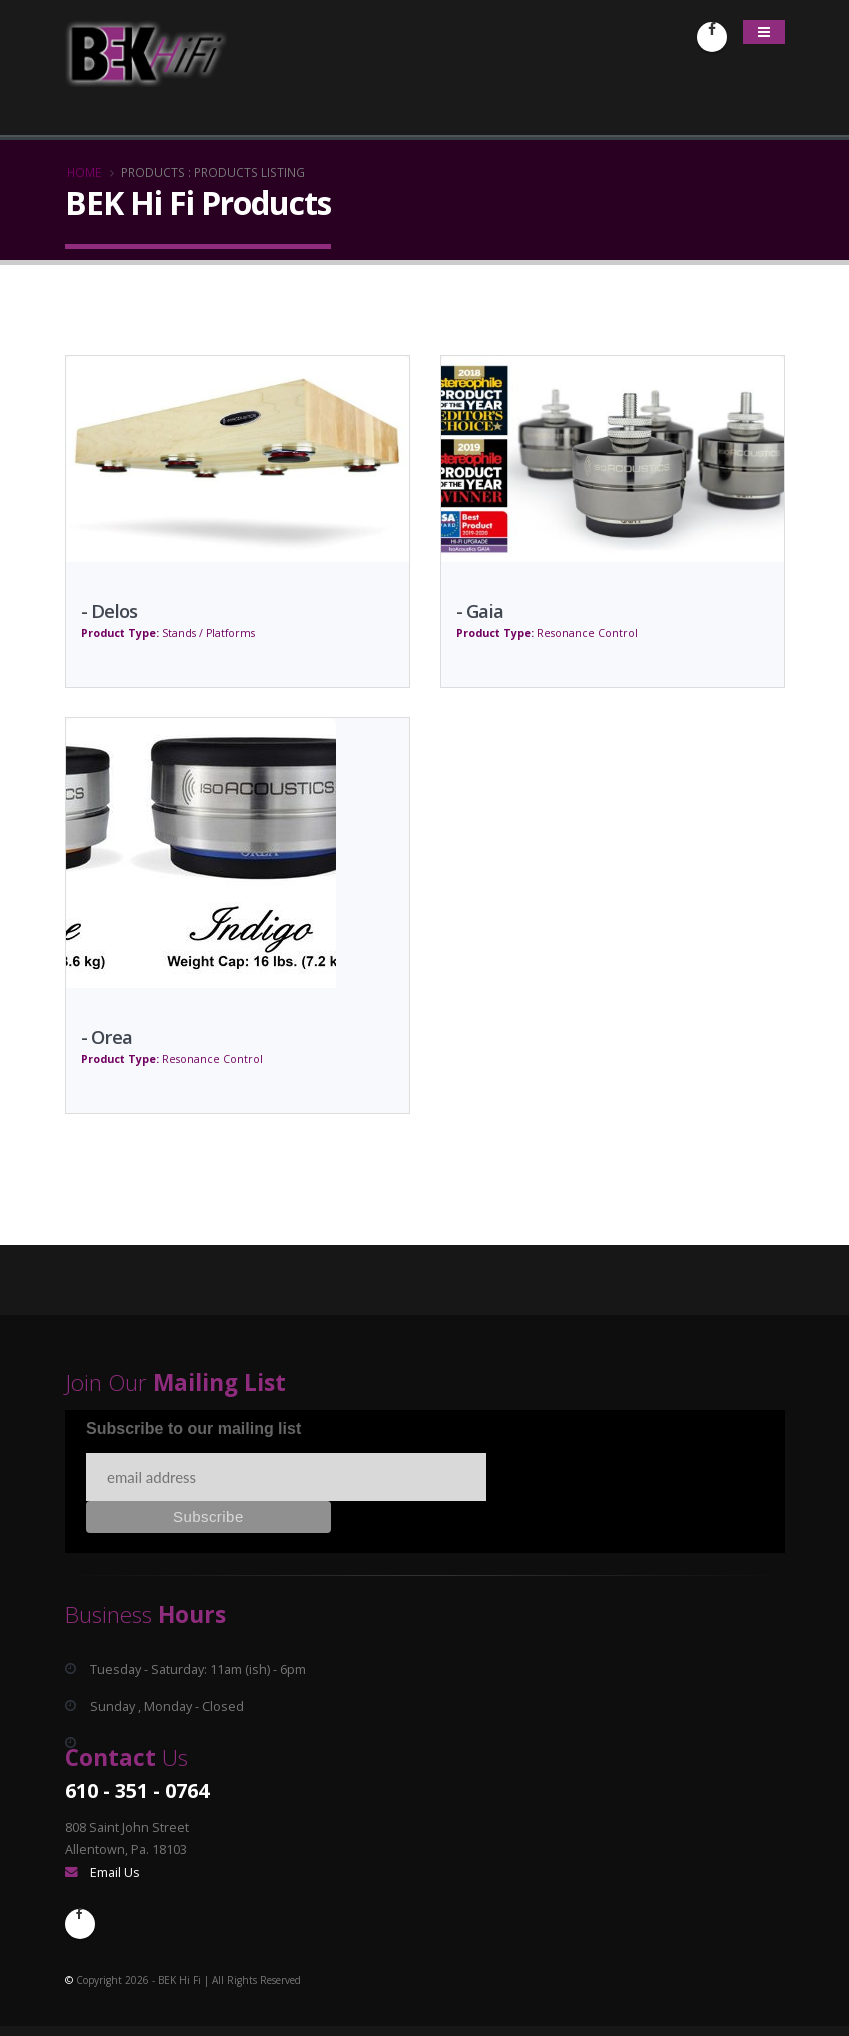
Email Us (115, 1872)
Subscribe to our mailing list (193, 1428)
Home (84, 172)
